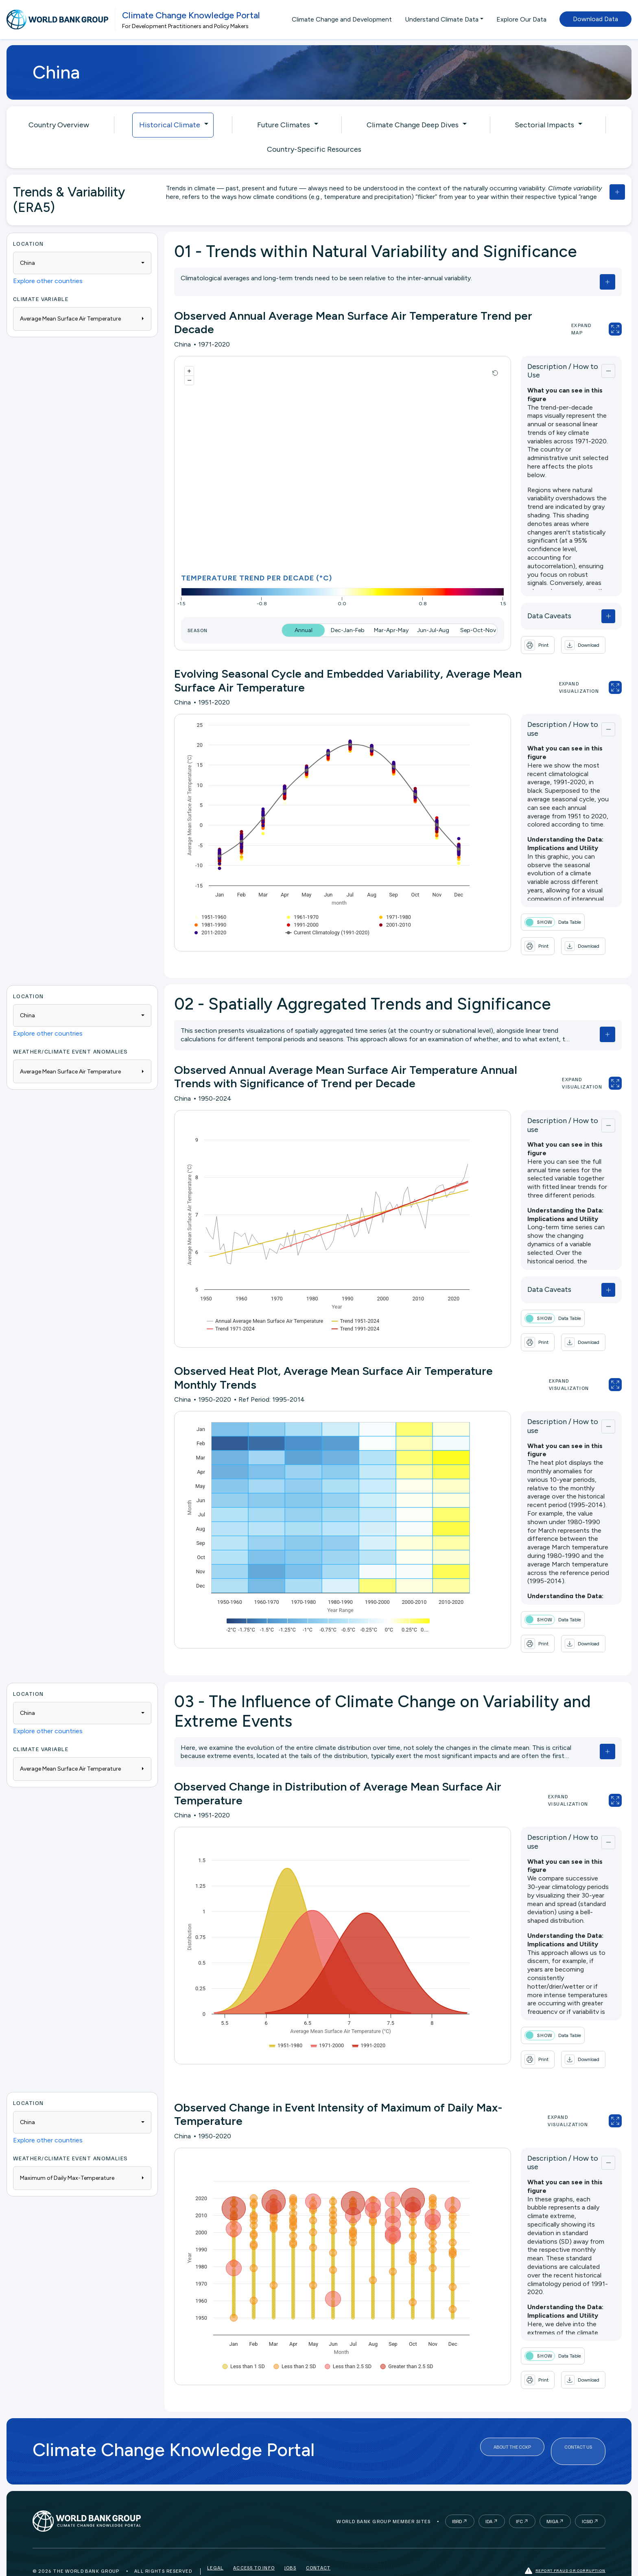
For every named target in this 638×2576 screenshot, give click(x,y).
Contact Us (578, 2428)
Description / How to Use (539, 368)
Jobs (290, 2545)
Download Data (595, 19)
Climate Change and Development (342, 19)
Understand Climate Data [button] (441, 19)
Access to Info (254, 2545)
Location (28, 243)
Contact (318, 2545)
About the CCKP (512, 2428)
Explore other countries (48, 281)
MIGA (552, 2496)
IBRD (457, 2496)
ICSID (587, 2496)
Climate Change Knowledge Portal (191, 15)
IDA (488, 2496)
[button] (553, 641)
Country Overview (58, 124)
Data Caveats (519, 612)
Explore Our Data (521, 19)
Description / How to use (538, 723)
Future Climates (283, 124)
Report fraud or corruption (565, 2544)
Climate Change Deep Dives (413, 124)
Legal (215, 2545)
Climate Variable (40, 298)
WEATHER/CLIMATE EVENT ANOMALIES (70, 1043)
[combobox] (82, 263)
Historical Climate (169, 124)
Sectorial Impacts (544, 124)
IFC (519, 2496)
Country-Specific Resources (314, 149)
